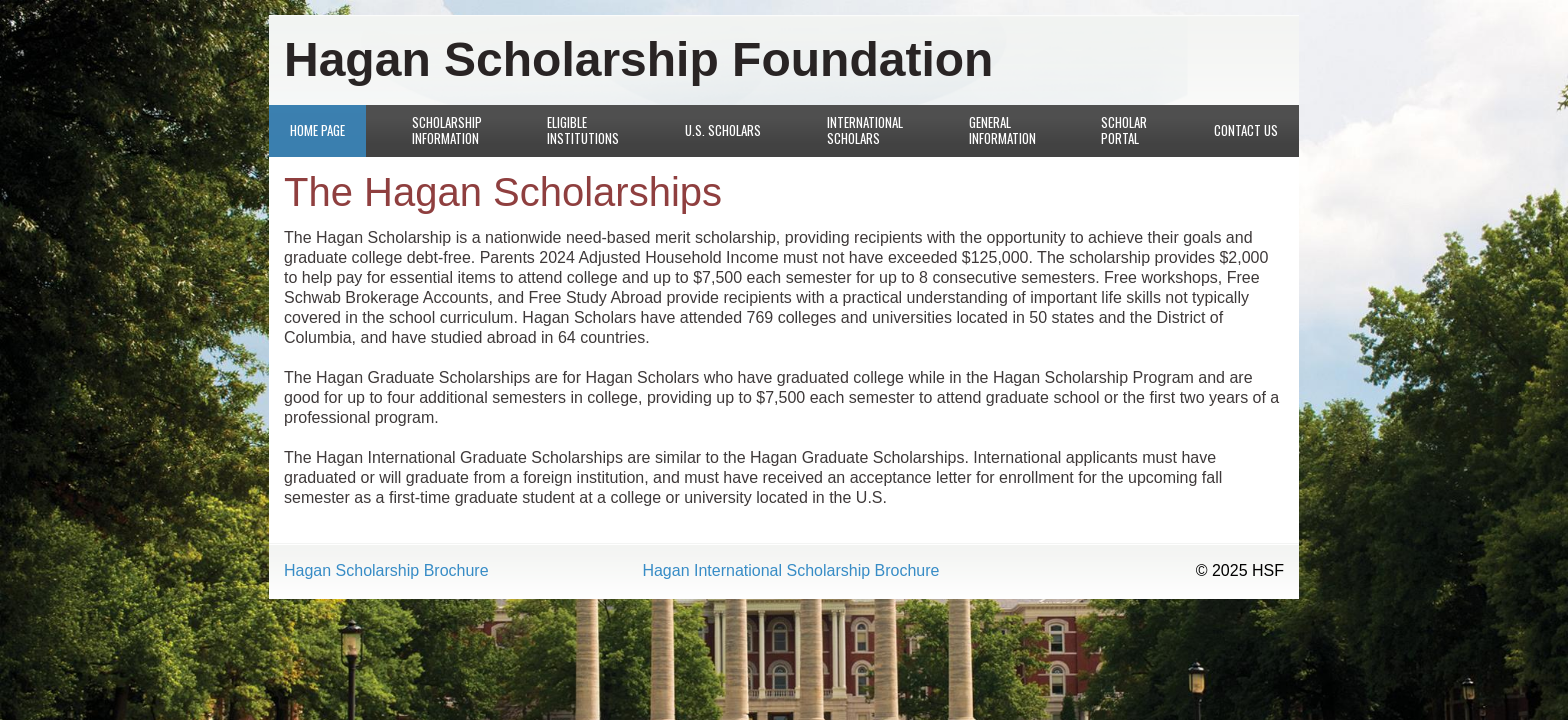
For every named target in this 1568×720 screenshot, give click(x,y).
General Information (1002, 130)
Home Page (317, 130)
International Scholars (865, 130)
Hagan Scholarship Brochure (386, 571)
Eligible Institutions (583, 130)
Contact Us (1246, 130)
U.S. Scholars (723, 130)
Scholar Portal (1124, 130)
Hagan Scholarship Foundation (638, 59)
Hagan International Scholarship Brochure (790, 571)
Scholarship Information (447, 130)
